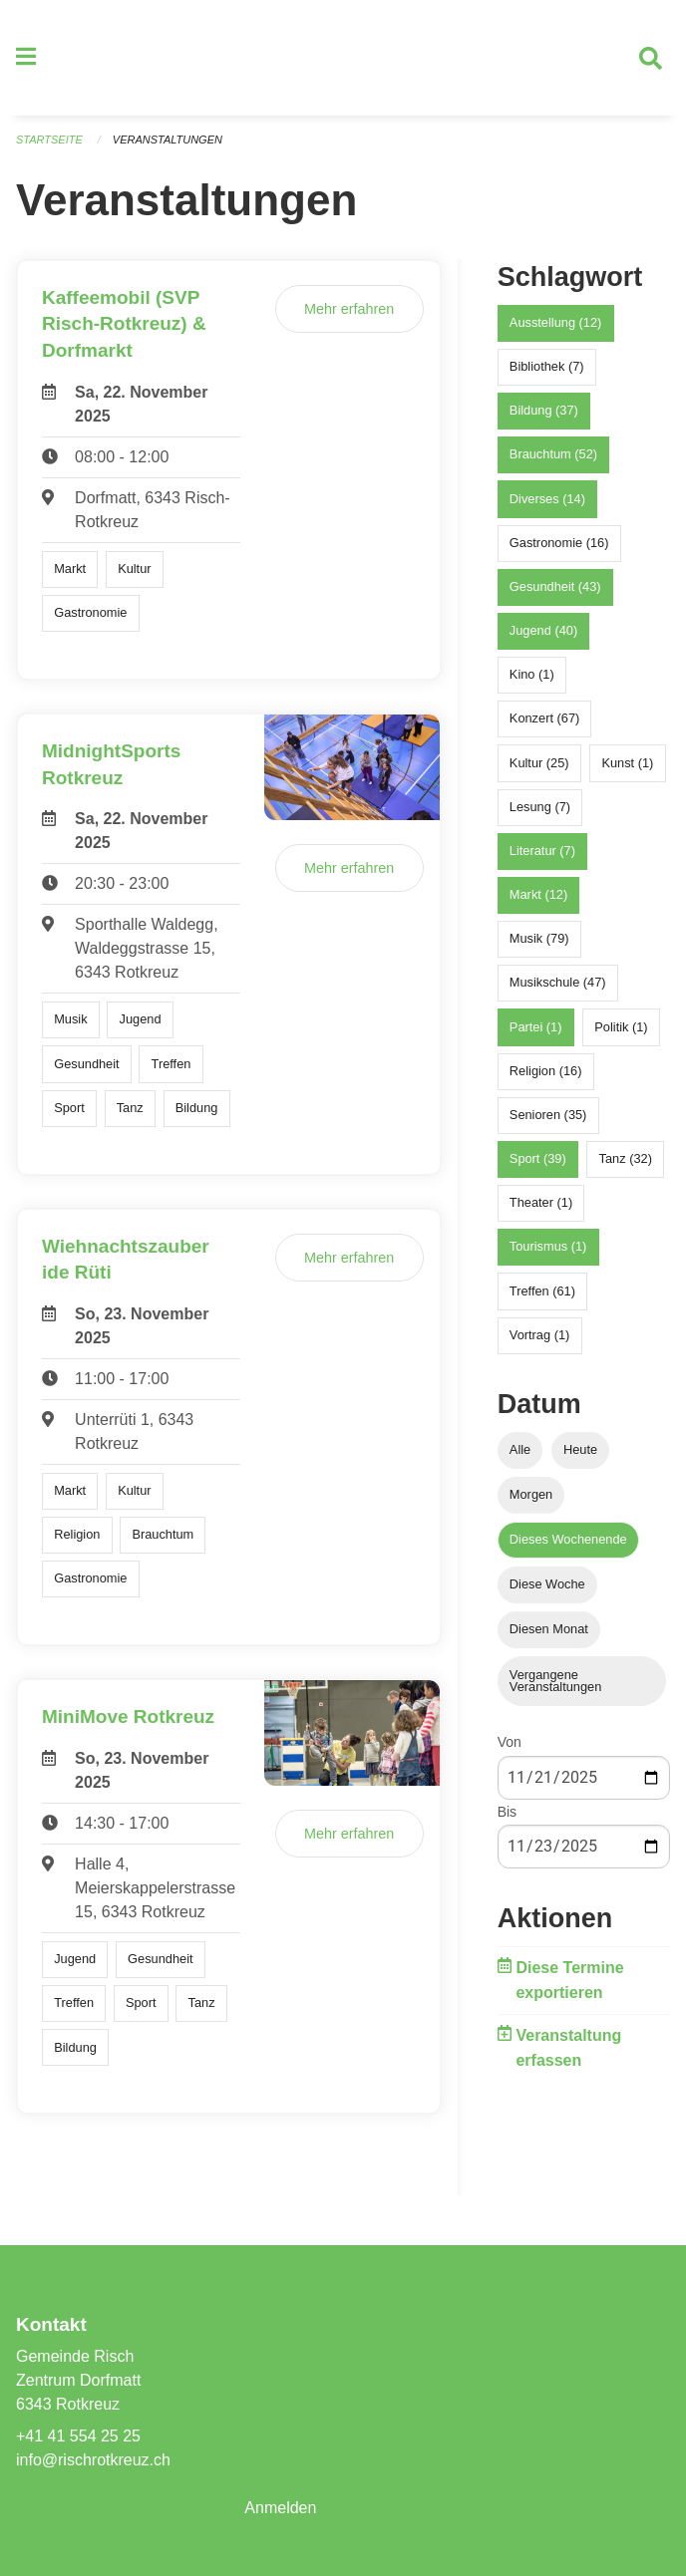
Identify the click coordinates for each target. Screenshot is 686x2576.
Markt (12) (538, 894)
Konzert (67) (544, 719)
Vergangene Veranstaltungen (556, 1681)
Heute (580, 1449)
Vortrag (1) (539, 1334)
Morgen (531, 1494)
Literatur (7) (542, 850)
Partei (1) (536, 1026)
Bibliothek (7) (547, 366)
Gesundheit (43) (555, 586)
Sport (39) (538, 1158)
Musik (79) (539, 938)
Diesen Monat (549, 1629)
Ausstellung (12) (555, 322)
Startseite (49, 139)
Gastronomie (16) (559, 542)
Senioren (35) (548, 1114)
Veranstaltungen (167, 139)
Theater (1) (541, 1202)
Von (509, 1743)
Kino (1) (532, 674)
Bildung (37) (544, 410)
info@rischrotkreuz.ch (93, 2459)
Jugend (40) (543, 630)
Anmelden (280, 2507)
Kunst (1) (627, 762)
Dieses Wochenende (568, 1539)
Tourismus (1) (548, 1247)
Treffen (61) (542, 1291)
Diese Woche (547, 1583)
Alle (520, 1449)
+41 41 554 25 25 (78, 2436)
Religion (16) (546, 1070)
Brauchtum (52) (553, 453)
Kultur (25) (539, 762)
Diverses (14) (547, 498)
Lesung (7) (540, 806)
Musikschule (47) (558, 983)
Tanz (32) (625, 1158)
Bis (507, 1812)
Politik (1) (620, 1026)
